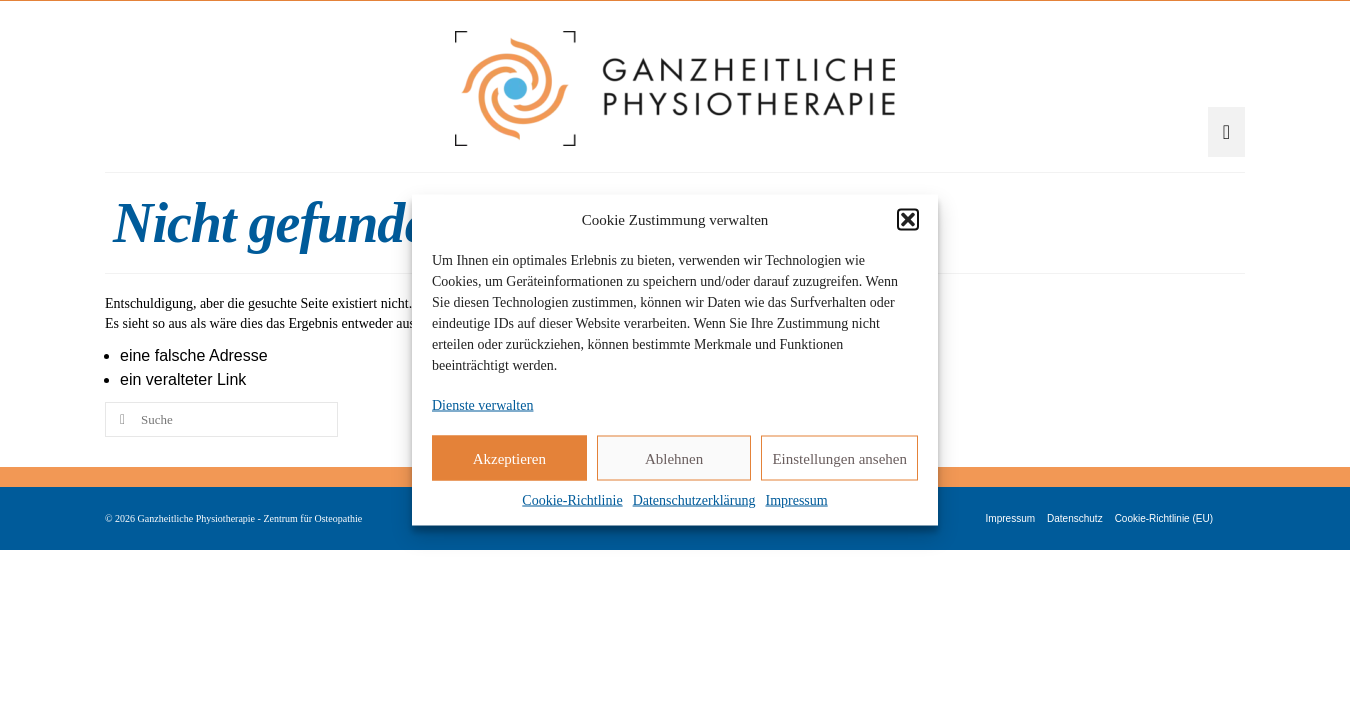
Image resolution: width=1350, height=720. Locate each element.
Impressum (796, 500)
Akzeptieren (509, 458)
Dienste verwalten (482, 405)
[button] (908, 220)
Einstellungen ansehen (839, 458)
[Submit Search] (120, 496)
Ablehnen (674, 458)
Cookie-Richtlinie (572, 500)
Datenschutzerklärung (694, 500)
